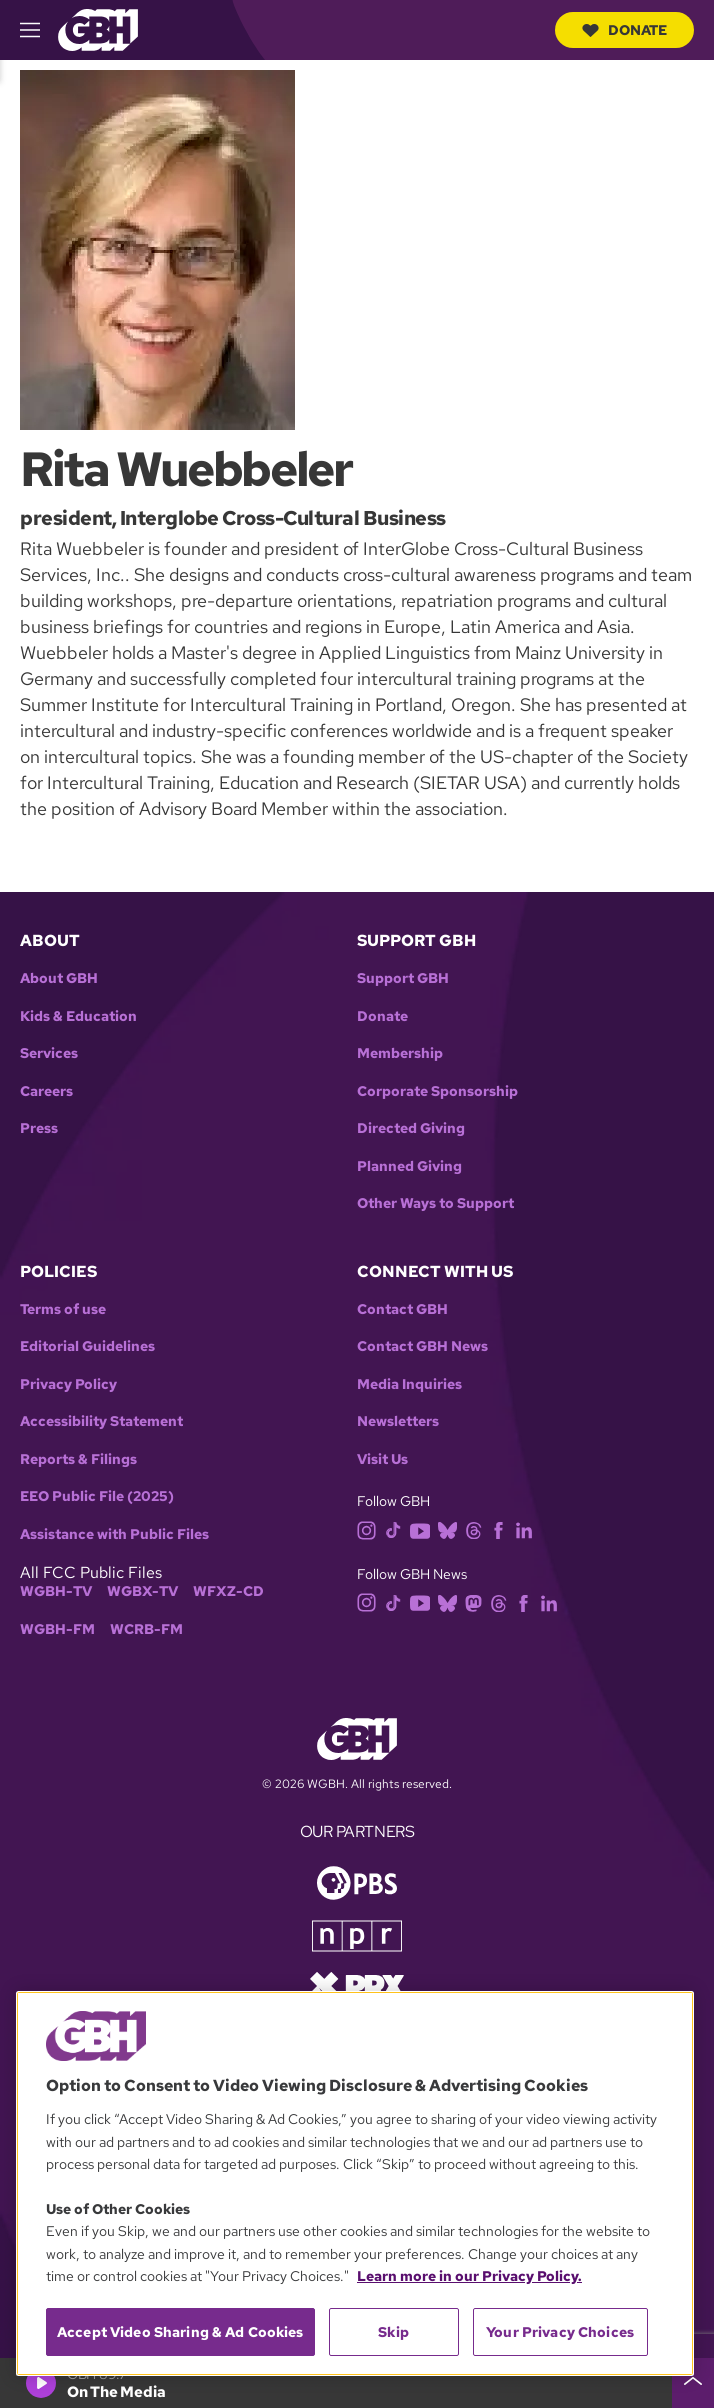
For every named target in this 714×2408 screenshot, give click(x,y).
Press (39, 1128)
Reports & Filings (78, 1459)
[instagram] (371, 1529)
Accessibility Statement (101, 1421)
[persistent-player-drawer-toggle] (693, 2383)
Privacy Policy (68, 1384)
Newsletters (398, 1421)
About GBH (59, 978)
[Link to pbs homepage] (357, 1881)
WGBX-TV (142, 1591)
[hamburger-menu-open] (39, 30)
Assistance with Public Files (114, 1534)
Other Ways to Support (435, 1203)
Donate (624, 30)
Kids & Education (78, 1016)
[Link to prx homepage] (357, 1984)
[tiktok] (397, 1529)
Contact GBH (402, 1309)
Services (49, 1053)
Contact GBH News (422, 1346)
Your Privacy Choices (560, 2332)
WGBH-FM (57, 1629)
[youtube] (424, 1529)
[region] (355, 2183)
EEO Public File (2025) (97, 1496)
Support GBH (403, 978)
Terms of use (63, 1309)
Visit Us (382, 1459)
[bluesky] (451, 1529)
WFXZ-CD (228, 1591)
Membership (400, 1053)
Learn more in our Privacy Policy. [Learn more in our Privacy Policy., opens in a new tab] (469, 2276)
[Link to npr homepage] (357, 1934)
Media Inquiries (409, 1384)
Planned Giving (409, 1166)
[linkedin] (528, 1529)
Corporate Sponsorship (437, 1091)
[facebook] (502, 1529)
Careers (46, 1091)
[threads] (477, 1529)
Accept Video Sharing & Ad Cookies (180, 2332)
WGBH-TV (56, 1591)
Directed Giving (411, 1128)
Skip (393, 2332)
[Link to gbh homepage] (98, 28)
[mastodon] (477, 1601)
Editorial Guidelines (87, 1346)
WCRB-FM (146, 1629)
